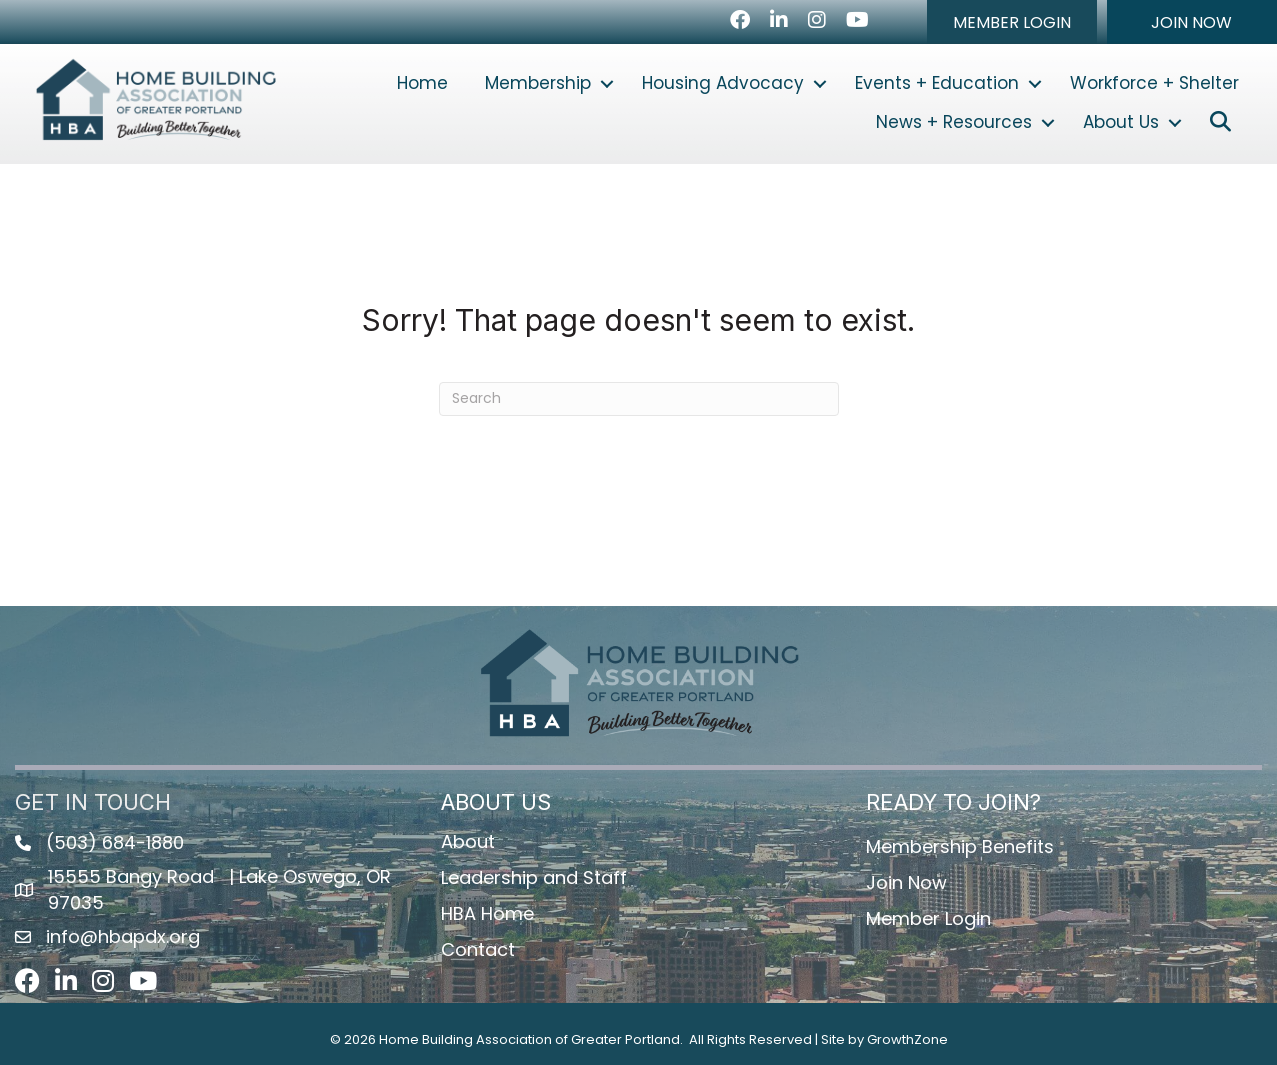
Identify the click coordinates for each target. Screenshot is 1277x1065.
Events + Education (937, 83)
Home (422, 83)
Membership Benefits (960, 846)
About (468, 841)
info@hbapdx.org (123, 936)
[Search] (639, 399)
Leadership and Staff (534, 877)
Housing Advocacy (723, 83)
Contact (478, 949)
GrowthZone (907, 1039)
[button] (1012, 22)
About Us (1121, 122)
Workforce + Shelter (1154, 83)
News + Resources (954, 122)
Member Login (928, 918)
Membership (538, 83)
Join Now (906, 882)
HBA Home (487, 913)
